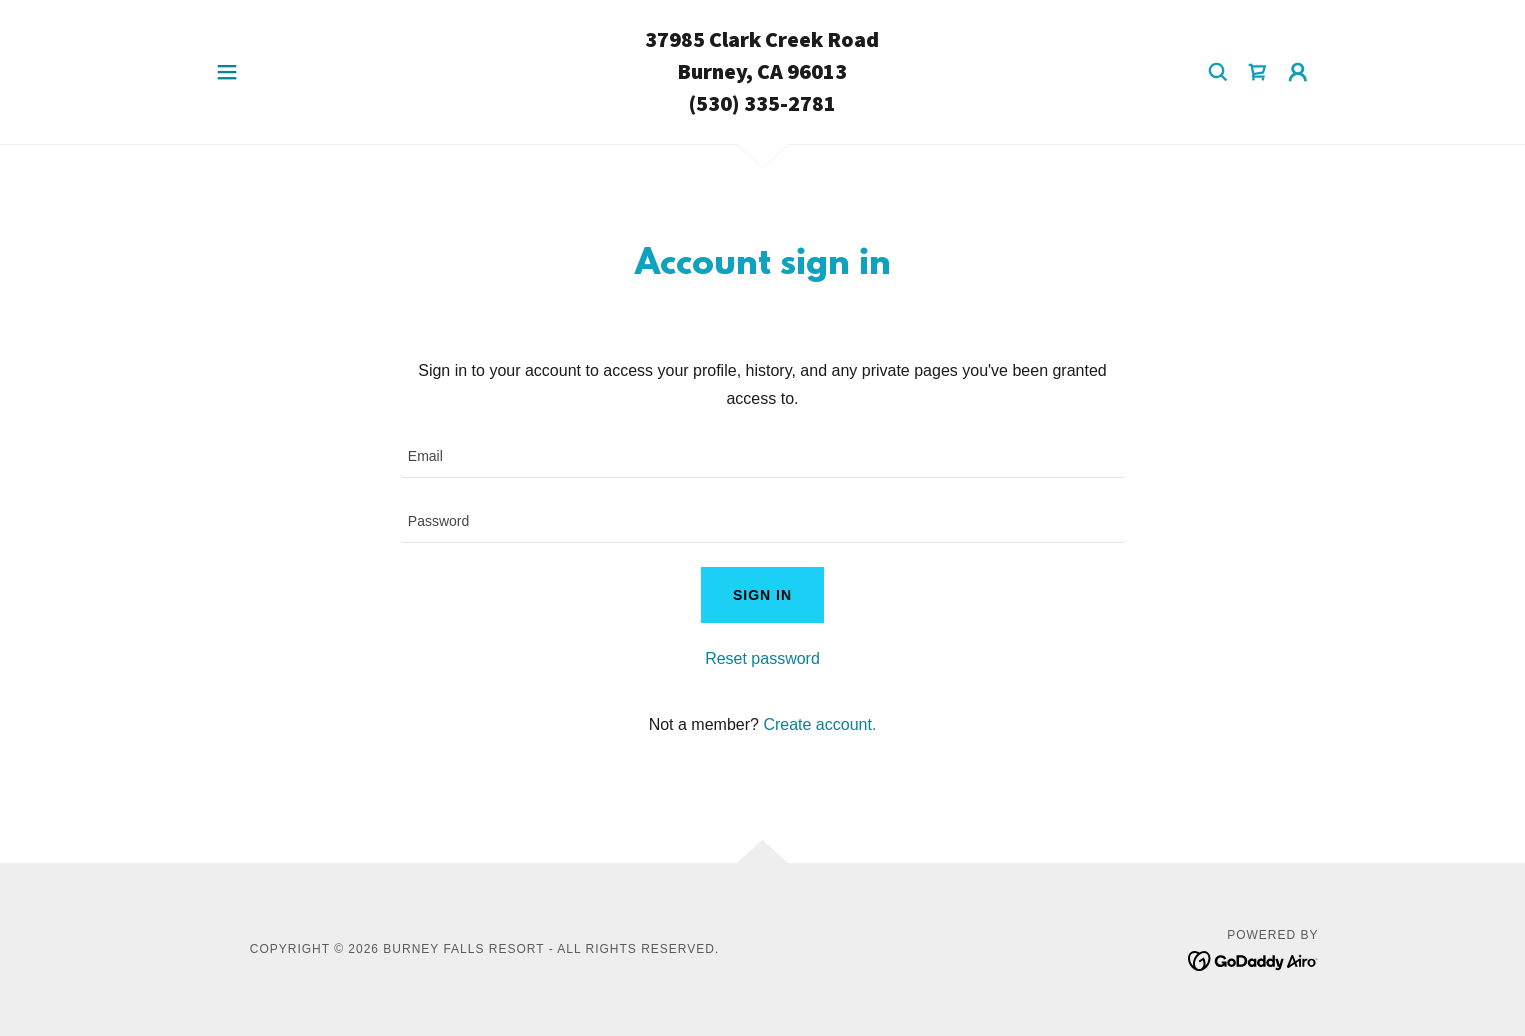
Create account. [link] (819, 724)
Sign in (762, 595)
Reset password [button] (762, 658)
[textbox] (762, 457)
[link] (762, 105)
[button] (227, 72)
